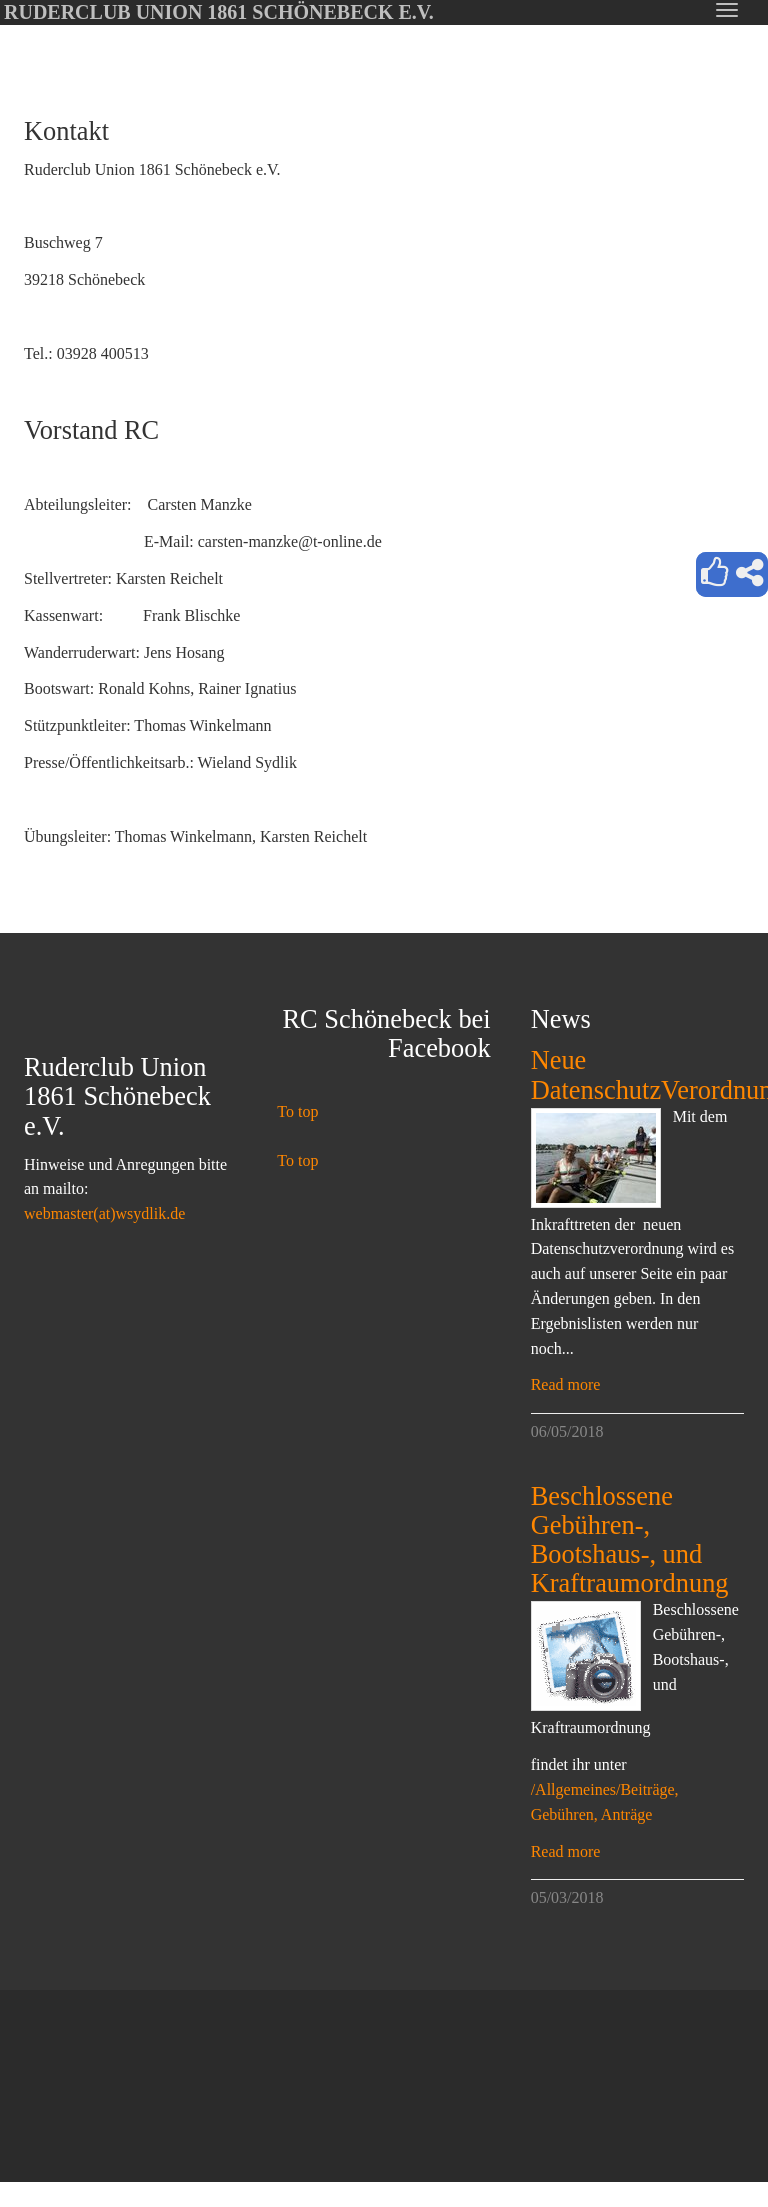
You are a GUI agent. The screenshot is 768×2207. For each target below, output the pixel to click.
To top (297, 1111)
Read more (566, 1384)
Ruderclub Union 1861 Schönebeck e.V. (219, 12)
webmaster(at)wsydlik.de (104, 1213)
